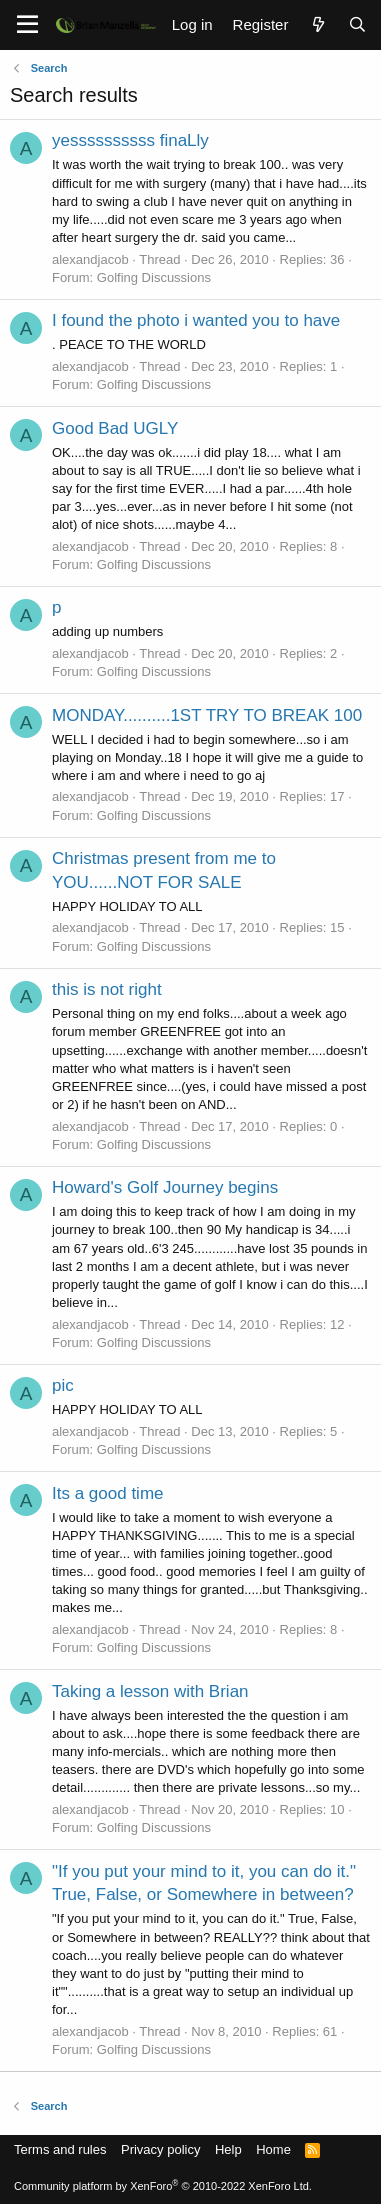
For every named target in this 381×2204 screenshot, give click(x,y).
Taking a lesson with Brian (150, 1691)
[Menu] (27, 25)
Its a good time (108, 1493)
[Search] (357, 24)
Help (228, 2149)
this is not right (107, 989)
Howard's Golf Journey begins (165, 1187)
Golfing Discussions (154, 277)
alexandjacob (90, 259)
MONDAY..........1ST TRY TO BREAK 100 (207, 715)
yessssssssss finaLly (130, 140)
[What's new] (317, 24)
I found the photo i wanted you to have (196, 320)
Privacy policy (160, 2149)
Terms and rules (60, 2149)
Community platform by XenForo (163, 2186)
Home (273, 2149)
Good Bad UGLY (115, 428)
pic (63, 1385)
